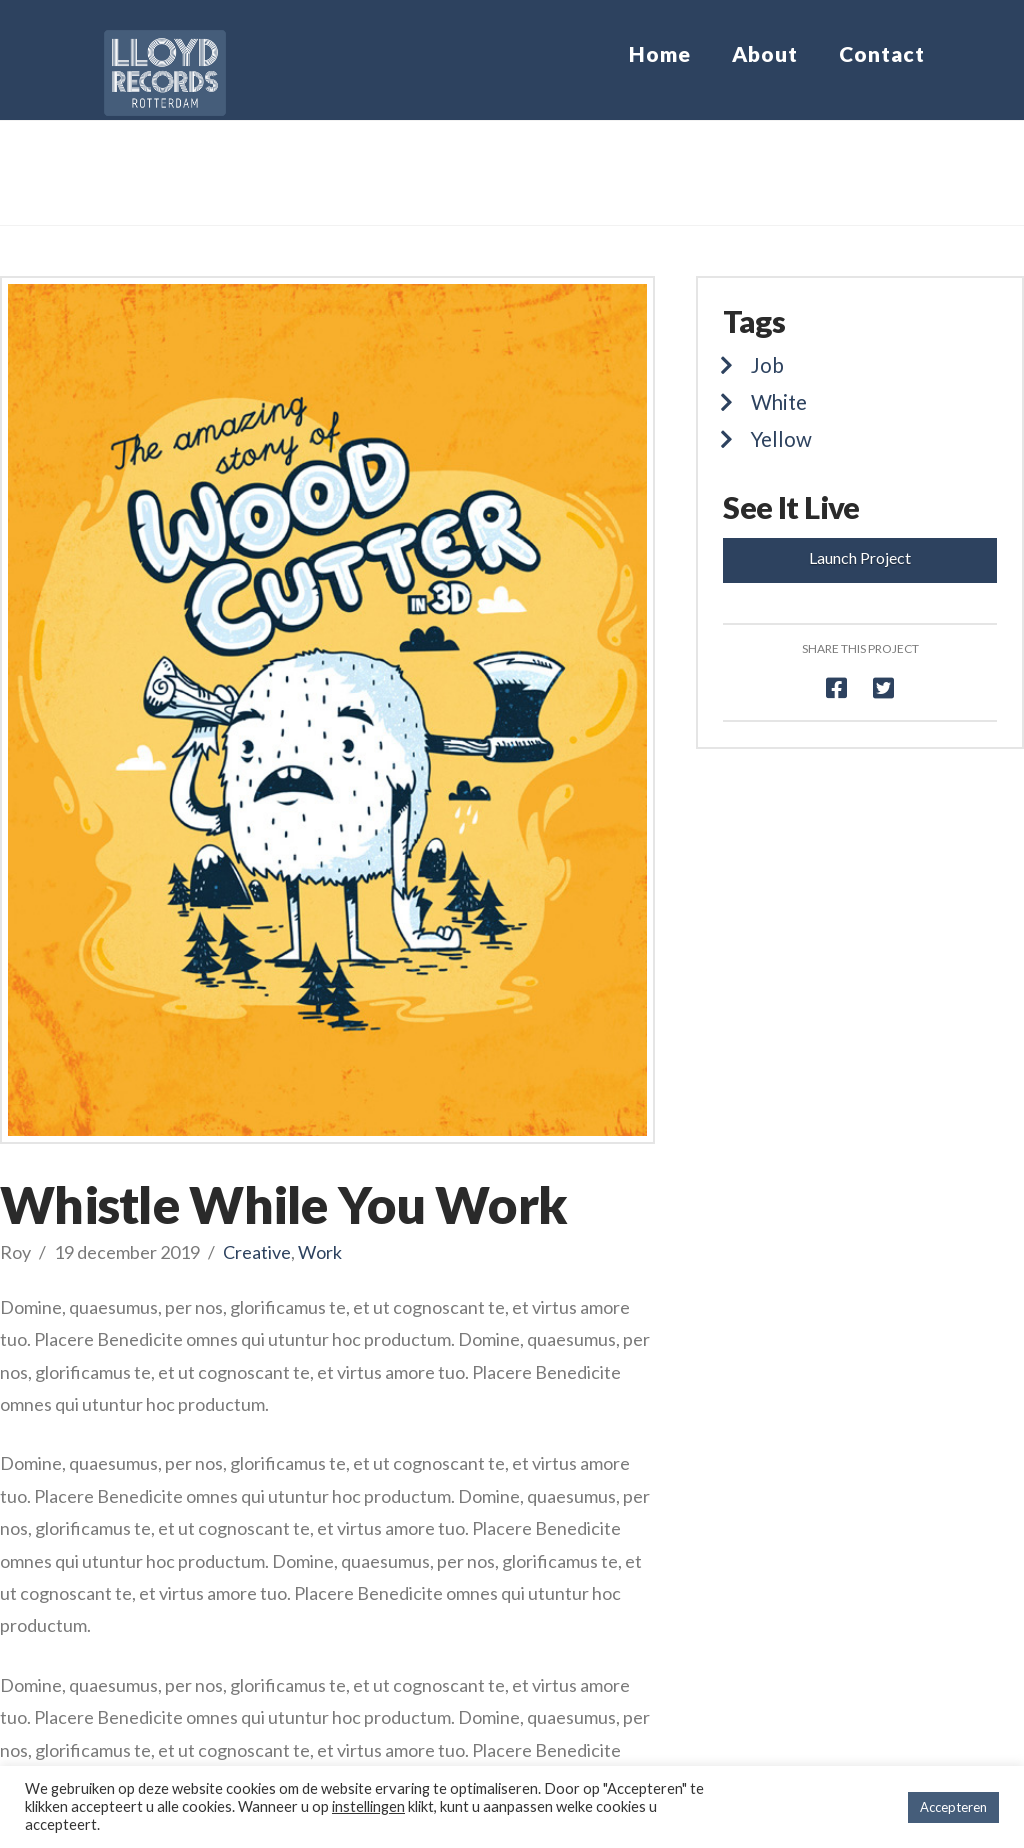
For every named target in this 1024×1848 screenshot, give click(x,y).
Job (767, 365)
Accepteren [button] (953, 1807)
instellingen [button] (368, 1806)
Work (320, 1252)
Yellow (781, 439)
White (779, 402)
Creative (257, 1252)
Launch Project (860, 557)
